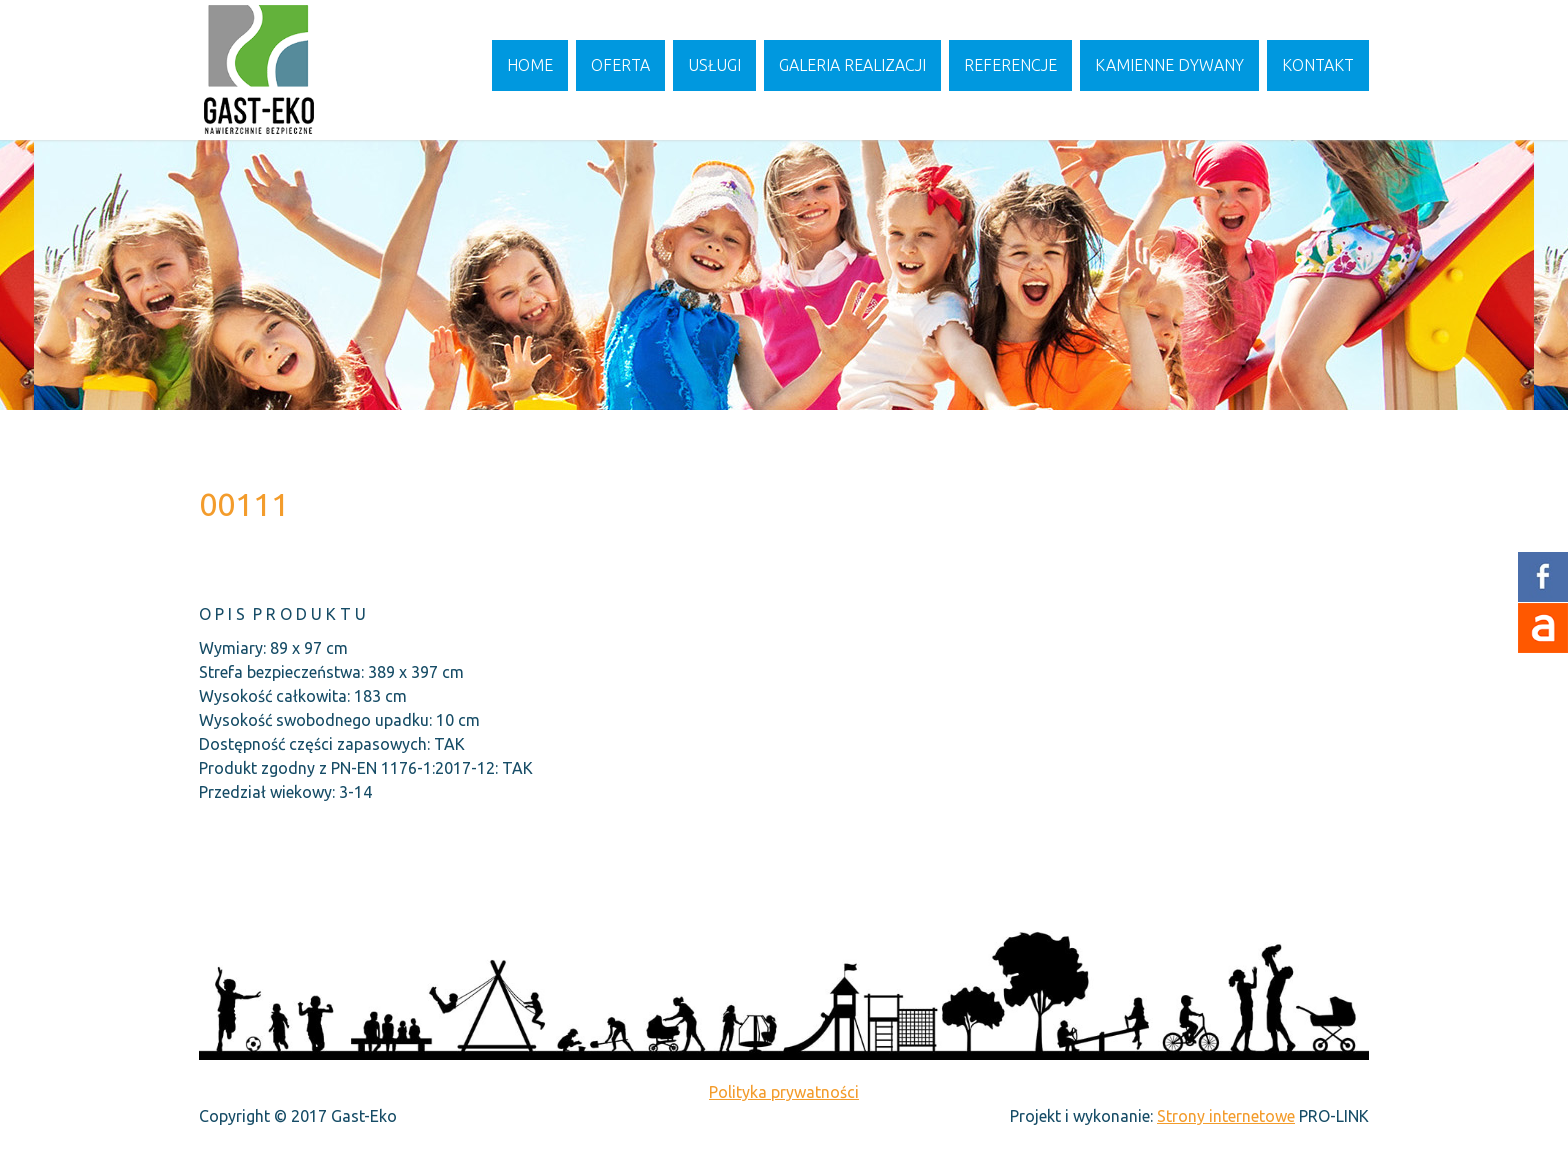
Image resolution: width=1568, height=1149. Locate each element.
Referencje (1010, 65)
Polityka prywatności (784, 1092)
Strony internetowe (1226, 1116)
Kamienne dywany (1169, 65)
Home (530, 65)
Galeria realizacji (852, 65)
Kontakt (1318, 65)
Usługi (714, 65)
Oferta (620, 65)
